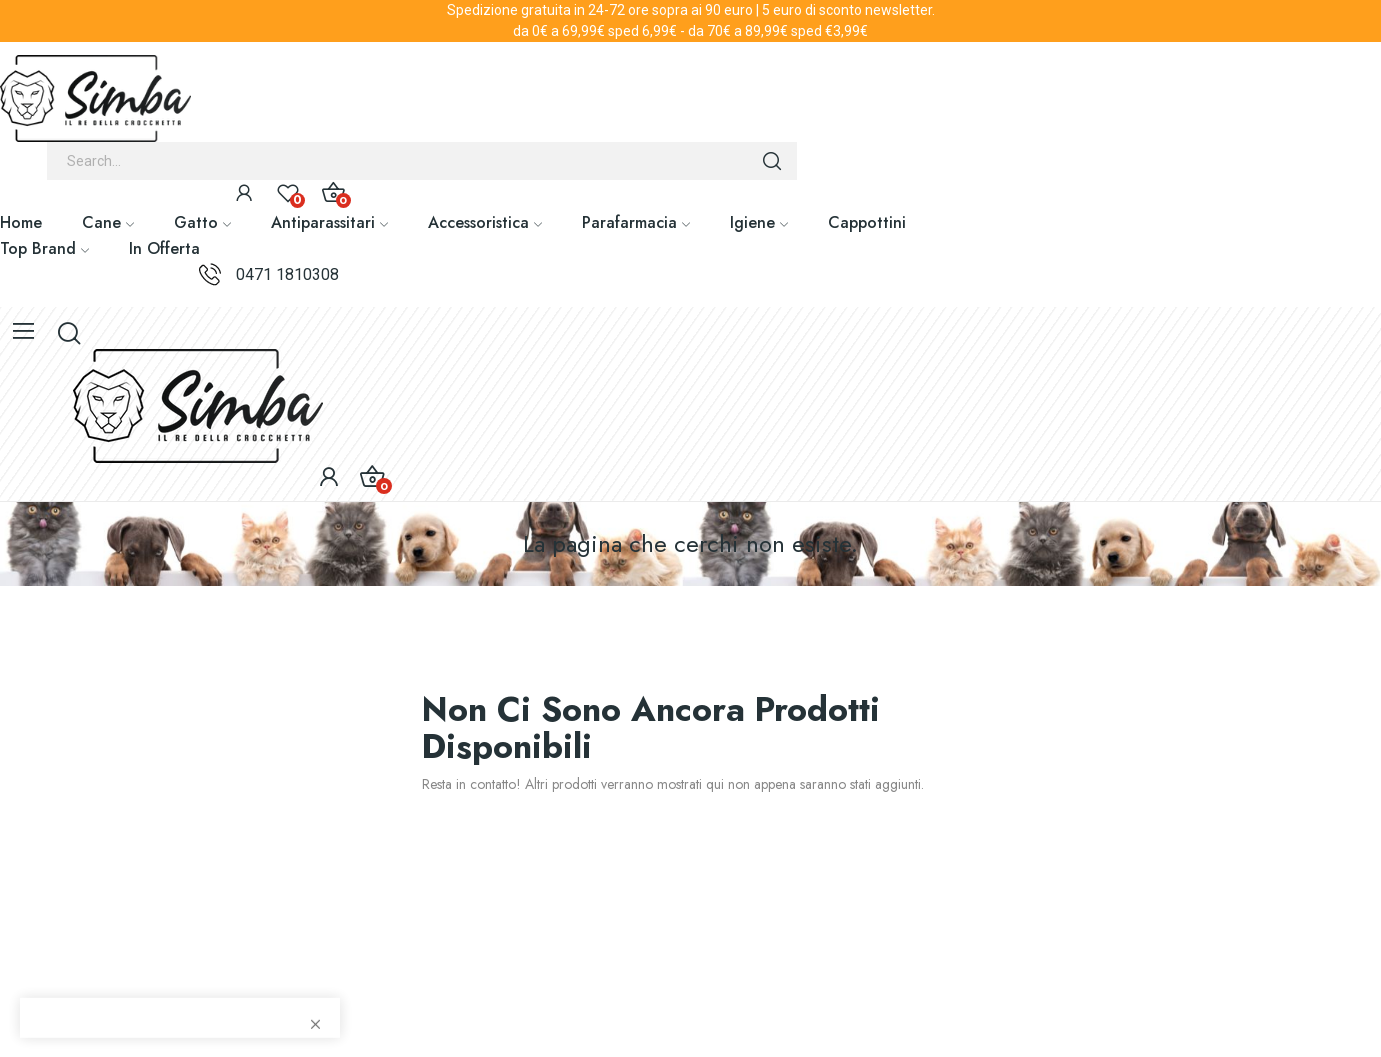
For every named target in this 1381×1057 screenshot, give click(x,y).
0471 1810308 (287, 274)
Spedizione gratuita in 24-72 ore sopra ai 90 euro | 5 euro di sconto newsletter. (691, 10)
